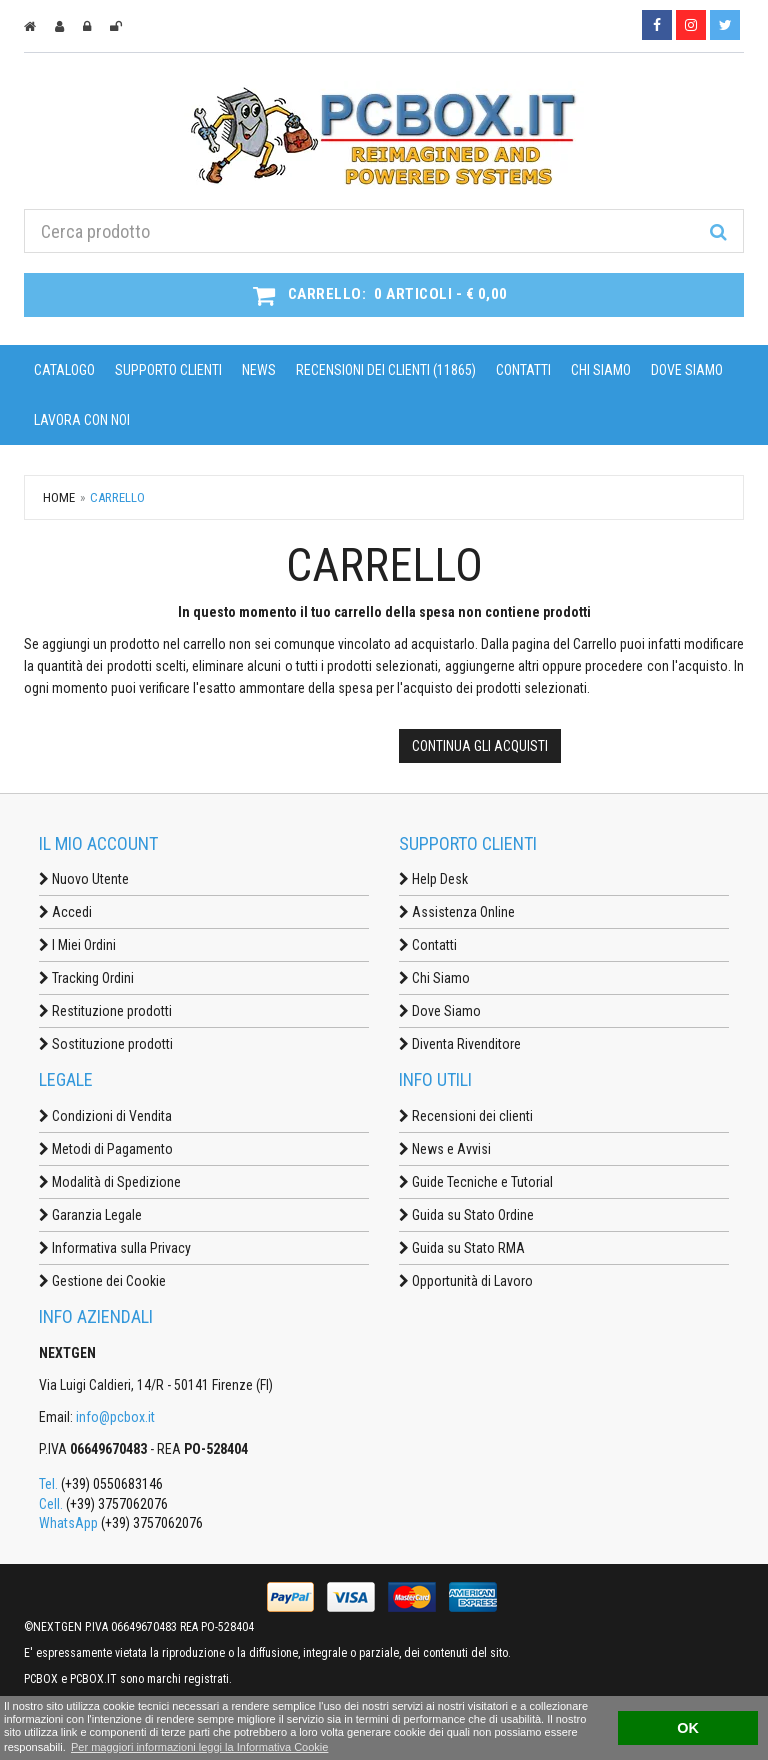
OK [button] (688, 1728)
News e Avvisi (445, 1149)
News (259, 370)
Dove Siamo (687, 370)
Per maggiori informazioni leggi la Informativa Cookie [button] (199, 1747)
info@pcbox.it (115, 1417)
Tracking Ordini (86, 978)
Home (59, 497)
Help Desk (433, 879)
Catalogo (64, 370)
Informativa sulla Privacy (115, 1248)
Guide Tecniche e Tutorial (476, 1182)
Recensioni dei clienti (466, 1116)
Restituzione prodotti (105, 1011)
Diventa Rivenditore (460, 1044)
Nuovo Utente (84, 879)
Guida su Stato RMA (462, 1248)
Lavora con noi (82, 420)
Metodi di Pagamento (106, 1149)
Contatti (523, 370)
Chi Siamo (601, 370)
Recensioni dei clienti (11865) (386, 370)
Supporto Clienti (168, 370)
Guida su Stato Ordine (466, 1215)
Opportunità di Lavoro (466, 1281)
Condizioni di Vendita (105, 1116)
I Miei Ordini (77, 945)
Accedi (65, 912)
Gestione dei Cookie (102, 1281)
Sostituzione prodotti (106, 1044)
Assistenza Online (457, 912)
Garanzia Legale (90, 1215)
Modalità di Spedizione (110, 1182)
